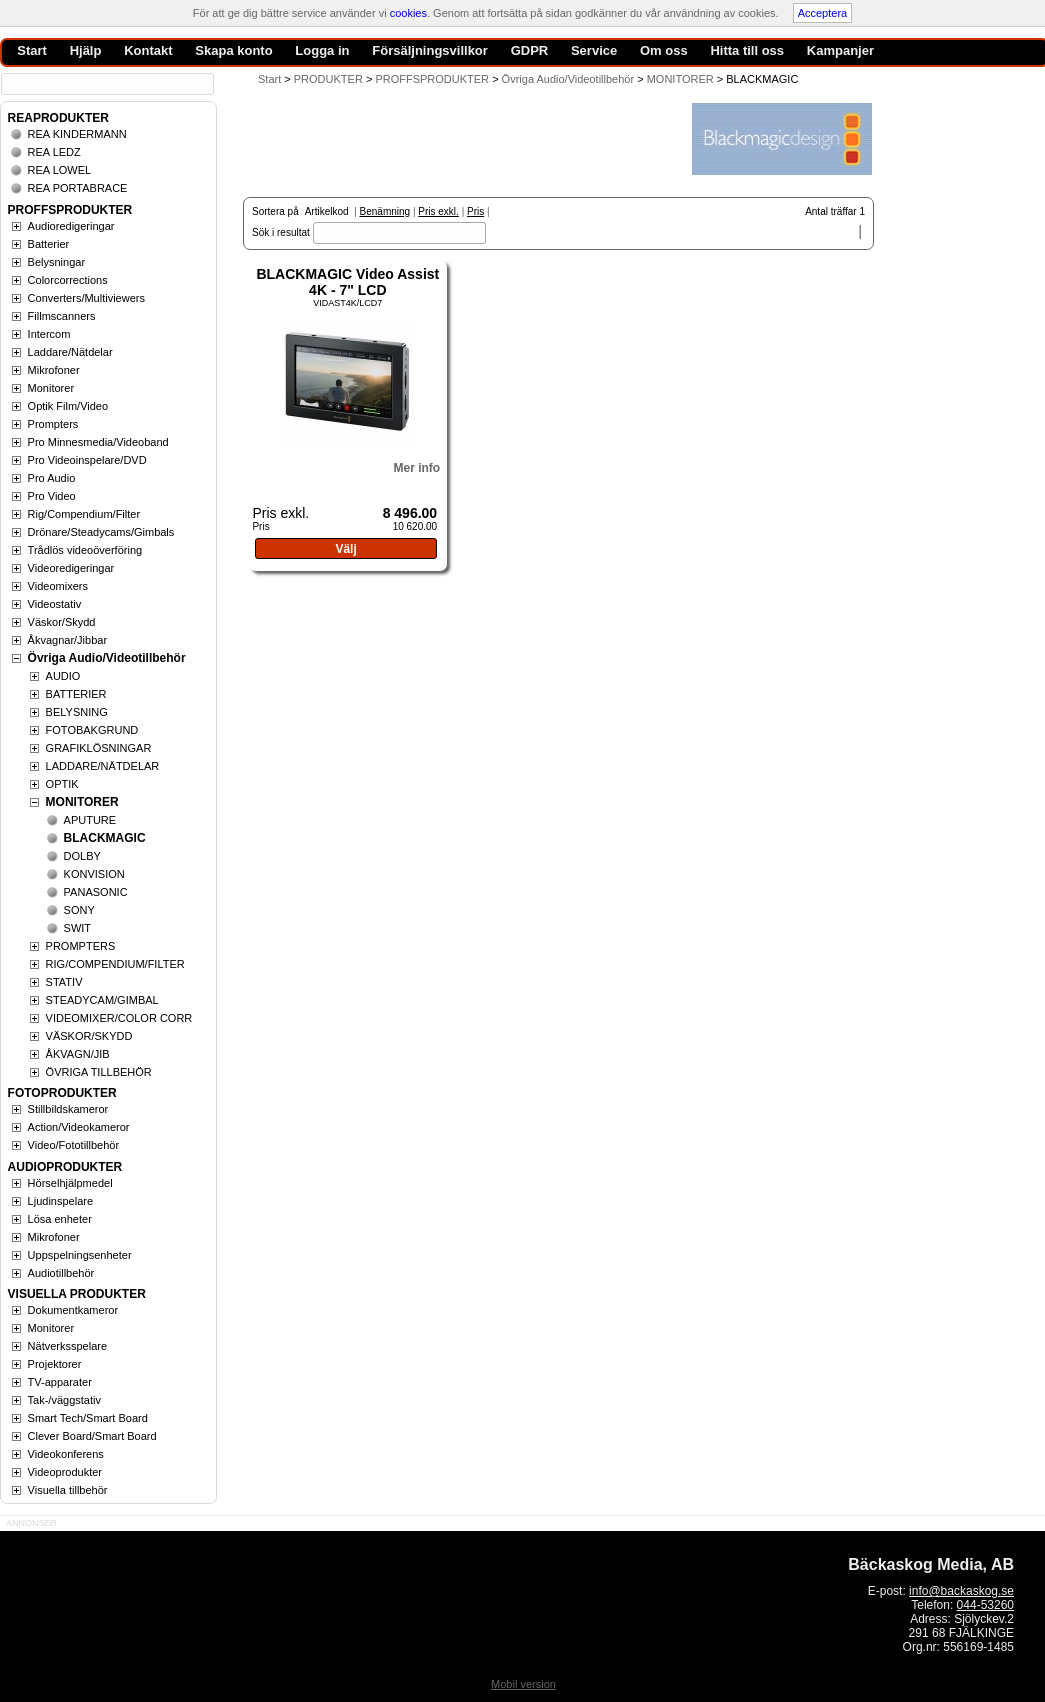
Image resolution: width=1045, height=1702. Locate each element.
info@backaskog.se (961, 1591)
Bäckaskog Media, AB (931, 1564)
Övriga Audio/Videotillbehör (107, 658)
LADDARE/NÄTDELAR (103, 766)
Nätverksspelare (67, 1346)
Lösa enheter (60, 1219)
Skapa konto (233, 50)
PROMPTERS (81, 946)
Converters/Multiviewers (86, 298)
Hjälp (86, 50)
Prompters (53, 424)
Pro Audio (52, 478)
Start (269, 79)
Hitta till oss (747, 50)
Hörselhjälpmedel (70, 1183)
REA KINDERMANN (77, 134)
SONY (79, 910)
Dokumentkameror (73, 1310)
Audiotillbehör (61, 1273)
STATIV (64, 982)
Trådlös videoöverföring (85, 550)
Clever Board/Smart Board (92, 1436)
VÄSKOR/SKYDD (89, 1036)
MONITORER (82, 802)
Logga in (322, 50)
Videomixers (58, 586)
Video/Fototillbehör (74, 1145)
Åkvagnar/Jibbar (68, 640)
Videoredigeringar (71, 568)
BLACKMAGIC (105, 838)
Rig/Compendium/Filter (84, 514)
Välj (345, 549)
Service (594, 50)
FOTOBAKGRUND (92, 730)
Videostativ (55, 604)
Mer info (416, 468)
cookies (408, 13)
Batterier (49, 244)
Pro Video (52, 496)
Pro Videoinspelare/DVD (87, 460)
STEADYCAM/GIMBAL (102, 1000)
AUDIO (63, 676)
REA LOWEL (60, 170)
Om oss (664, 50)
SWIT (78, 928)
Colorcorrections (68, 280)
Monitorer (51, 388)
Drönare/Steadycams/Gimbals (101, 532)
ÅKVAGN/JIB (78, 1054)
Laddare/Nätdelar (70, 352)
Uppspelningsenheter (80, 1255)
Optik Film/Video (68, 406)
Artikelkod (327, 211)
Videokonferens (66, 1454)
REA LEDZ (54, 152)
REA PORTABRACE (78, 188)
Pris (475, 211)
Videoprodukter (65, 1472)
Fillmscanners (62, 316)
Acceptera (823, 13)
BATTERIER (76, 694)
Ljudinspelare (60, 1201)
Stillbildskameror (68, 1109)
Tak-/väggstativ (64, 1400)
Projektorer (55, 1364)
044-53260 (985, 1605)
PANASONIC (96, 892)
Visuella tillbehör (68, 1490)
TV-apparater (60, 1382)
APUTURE (90, 820)
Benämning (385, 211)
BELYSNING (77, 712)
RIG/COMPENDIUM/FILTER (115, 964)
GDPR (530, 50)
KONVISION (94, 874)
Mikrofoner (54, 370)
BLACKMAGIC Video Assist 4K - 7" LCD (347, 282)
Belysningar (56, 262)
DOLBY (82, 856)
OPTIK (62, 784)
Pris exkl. (438, 211)
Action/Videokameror (79, 1127)
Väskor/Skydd (62, 622)
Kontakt (148, 50)
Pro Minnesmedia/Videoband (98, 442)
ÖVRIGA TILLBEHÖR (99, 1072)
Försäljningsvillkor (430, 50)
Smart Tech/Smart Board (88, 1418)
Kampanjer (840, 50)
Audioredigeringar (71, 226)
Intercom (49, 334)
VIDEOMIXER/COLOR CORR (119, 1018)
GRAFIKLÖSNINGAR (99, 748)
